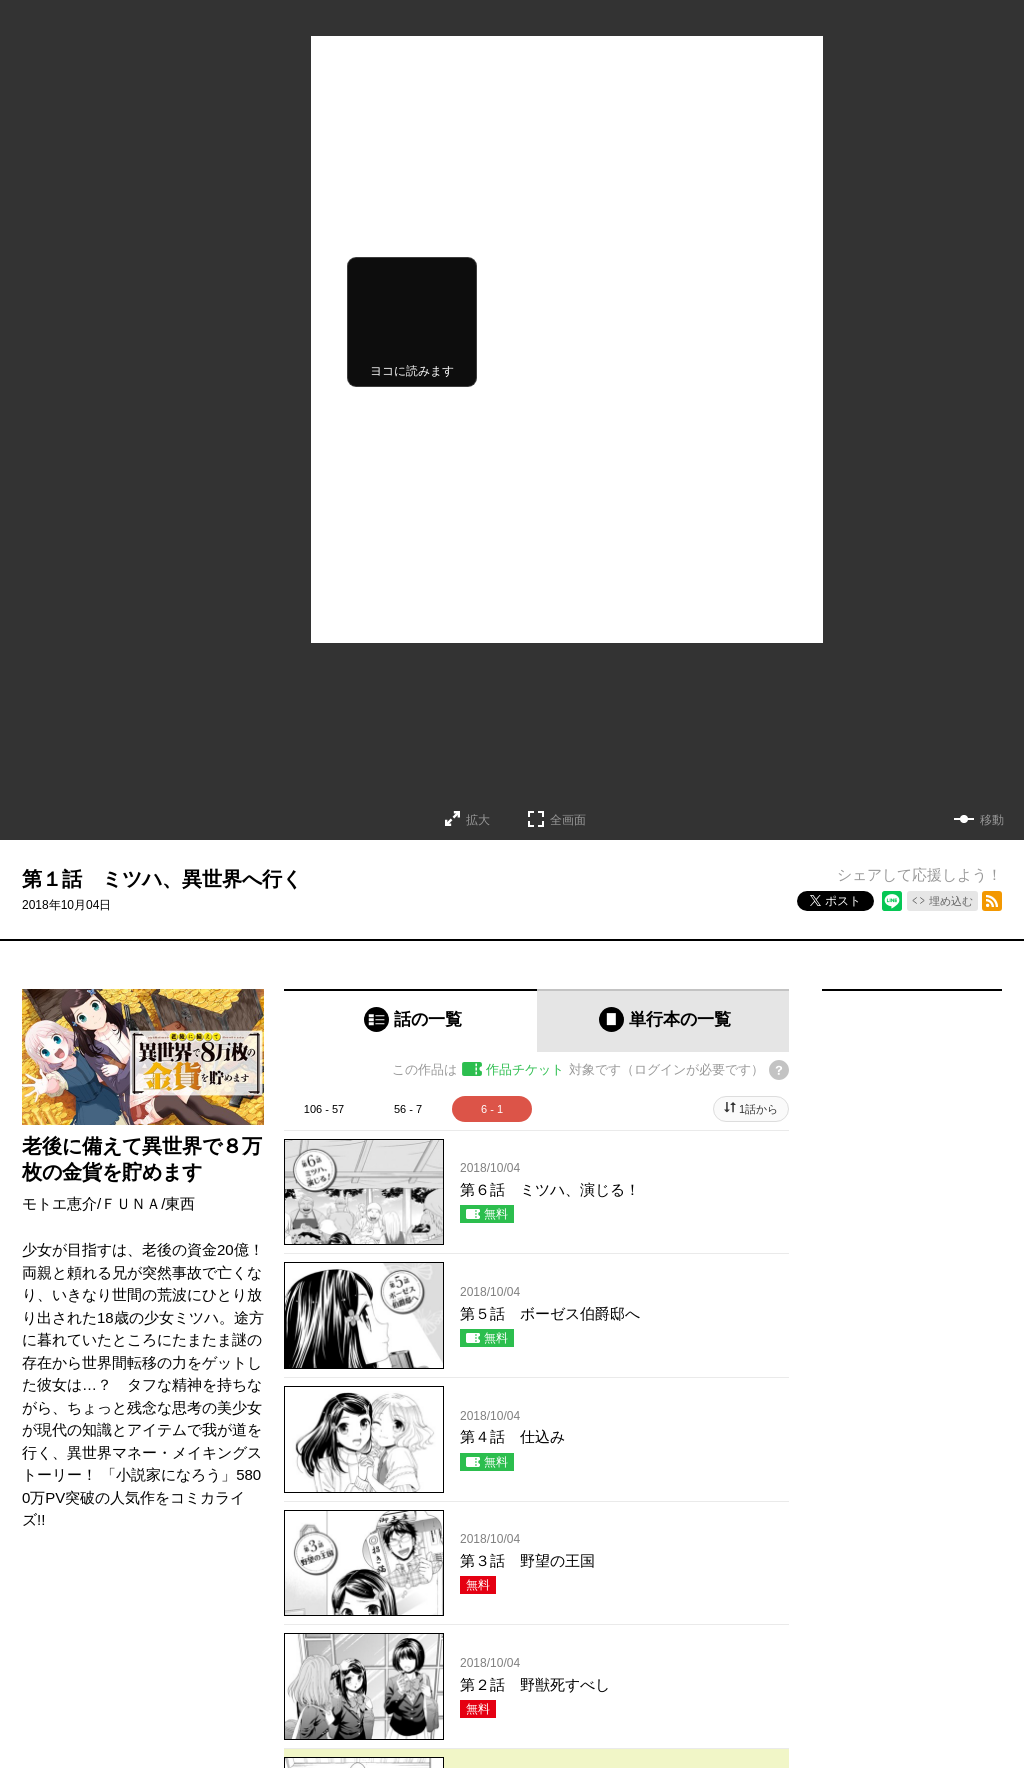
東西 (180, 1203)
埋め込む (951, 901)
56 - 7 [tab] (408, 1109)
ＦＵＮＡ (131, 1203)
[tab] (410, 1020)
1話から (758, 1109)
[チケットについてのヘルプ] (779, 1070)
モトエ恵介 (59, 1203)
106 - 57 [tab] (324, 1109)
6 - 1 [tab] (492, 1109)
